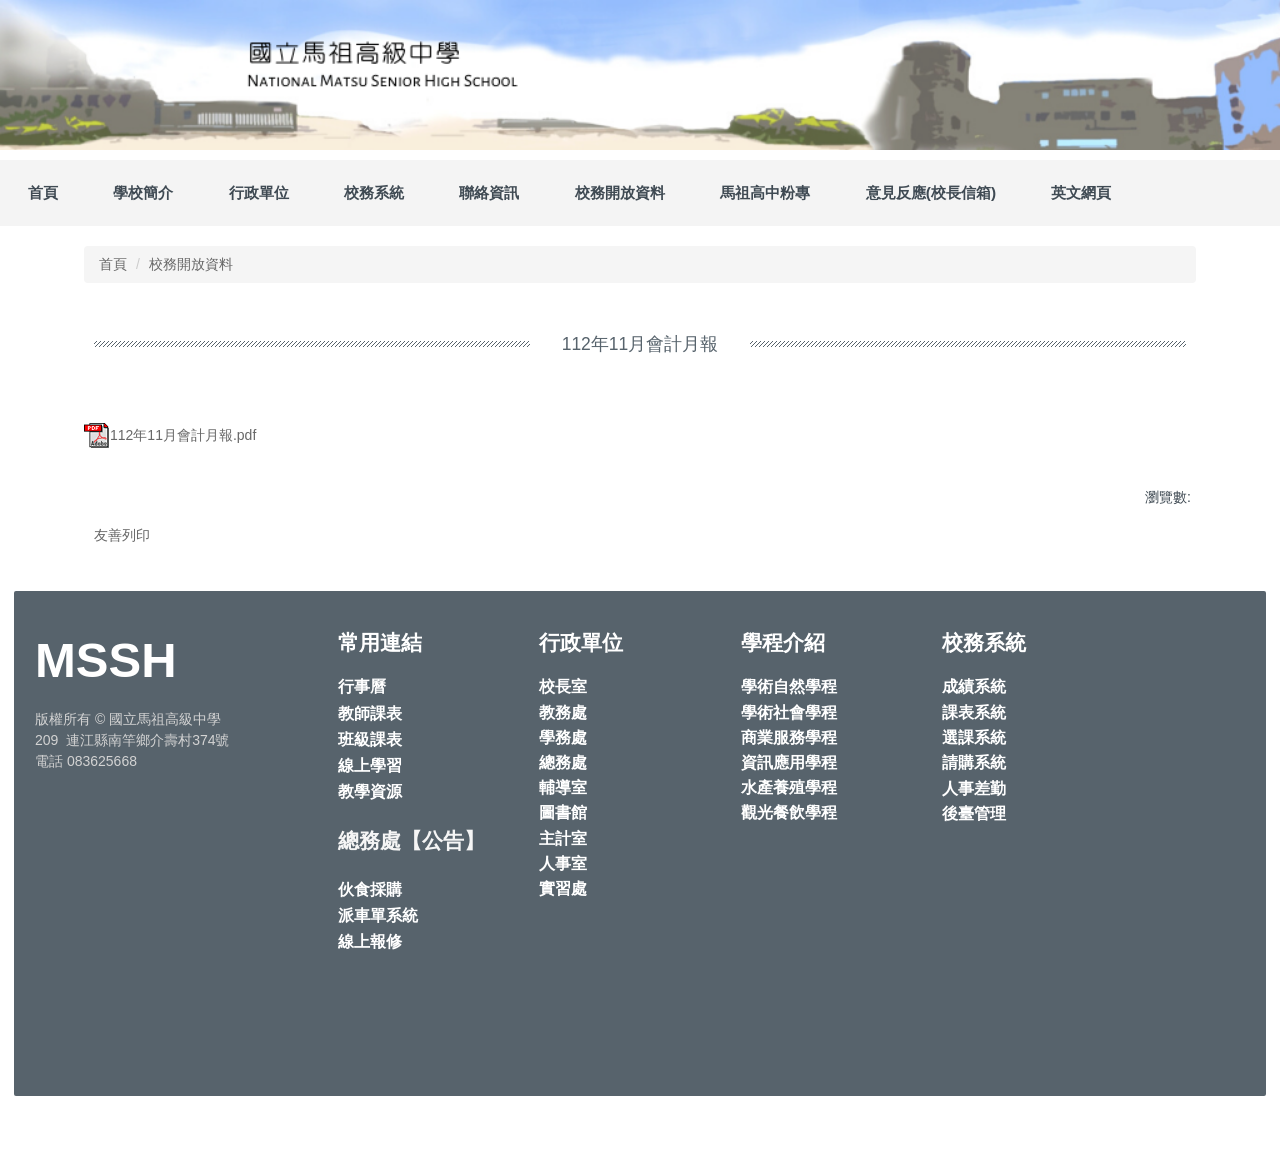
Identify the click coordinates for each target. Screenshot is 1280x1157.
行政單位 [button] (259, 192)
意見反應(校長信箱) (931, 192)
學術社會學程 (789, 768)
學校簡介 (143, 192)
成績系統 (974, 742)
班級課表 (370, 795)
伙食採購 (370, 945)
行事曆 (362, 742)
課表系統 (974, 768)
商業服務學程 (789, 793)
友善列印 (122, 535)
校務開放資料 (191, 264)
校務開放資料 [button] (620, 192)
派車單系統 (378, 971)
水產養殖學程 (789, 843)
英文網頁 (1081, 192)
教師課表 (370, 769)
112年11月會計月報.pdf (170, 435)
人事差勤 (974, 844)
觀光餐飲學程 (789, 868)
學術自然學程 (789, 742)
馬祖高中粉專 (765, 192)
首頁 (43, 192)
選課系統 (974, 793)
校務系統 (374, 192)
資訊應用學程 (789, 818)
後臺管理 (974, 869)
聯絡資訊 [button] (489, 192)
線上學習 (370, 821)
